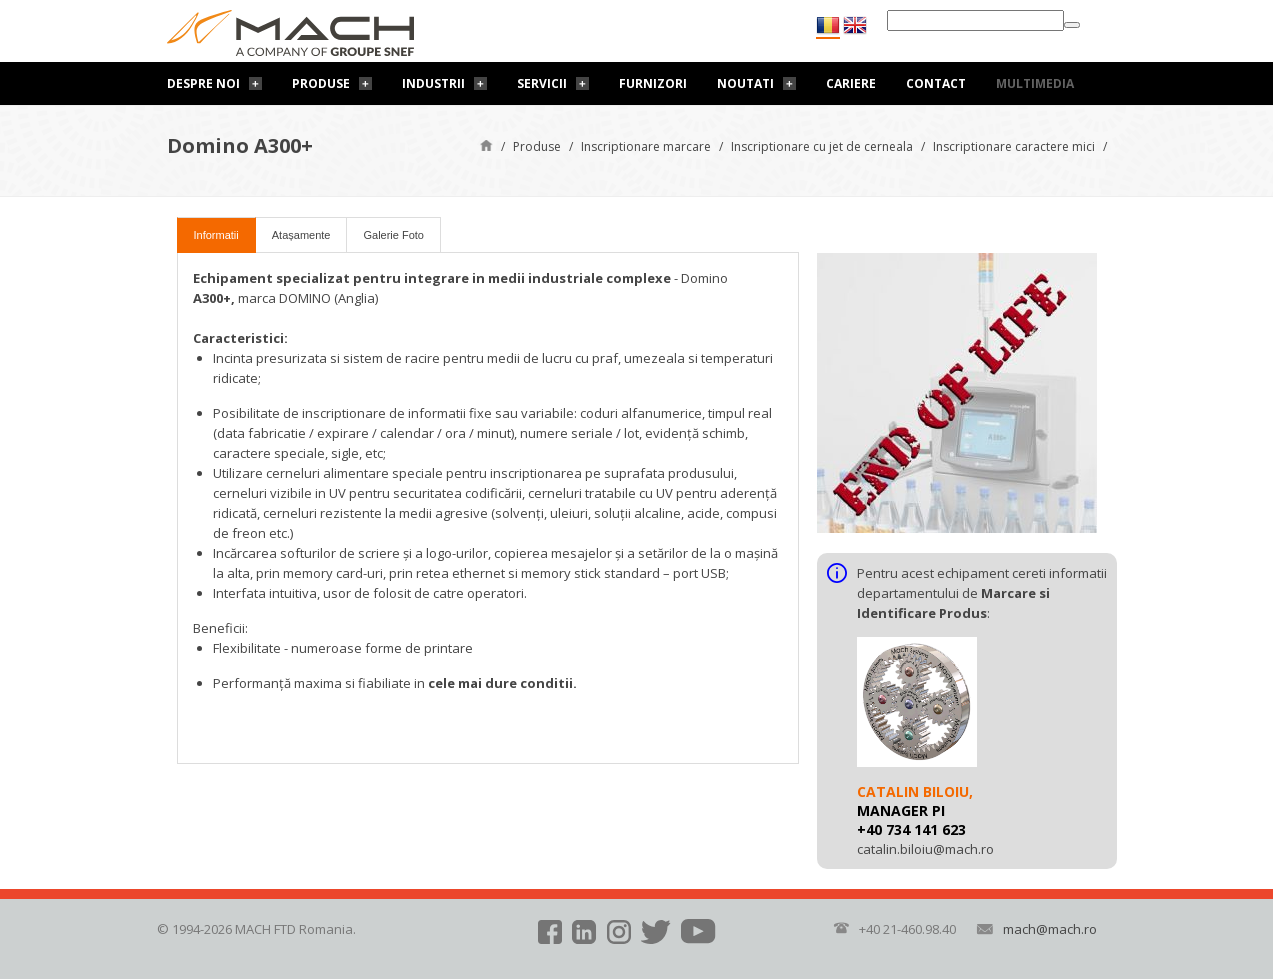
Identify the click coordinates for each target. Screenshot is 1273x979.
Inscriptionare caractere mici (1014, 146)
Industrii (433, 83)
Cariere (851, 83)
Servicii (542, 83)
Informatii (216, 235)
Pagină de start (486, 144)
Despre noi (203, 83)
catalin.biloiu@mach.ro (925, 849)
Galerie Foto (393, 235)
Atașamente (301, 235)
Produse (321, 83)
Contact (936, 83)
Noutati (745, 83)
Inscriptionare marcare (646, 146)
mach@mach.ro (1050, 929)
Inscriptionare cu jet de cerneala (822, 146)
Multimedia (1035, 83)
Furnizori (653, 83)
